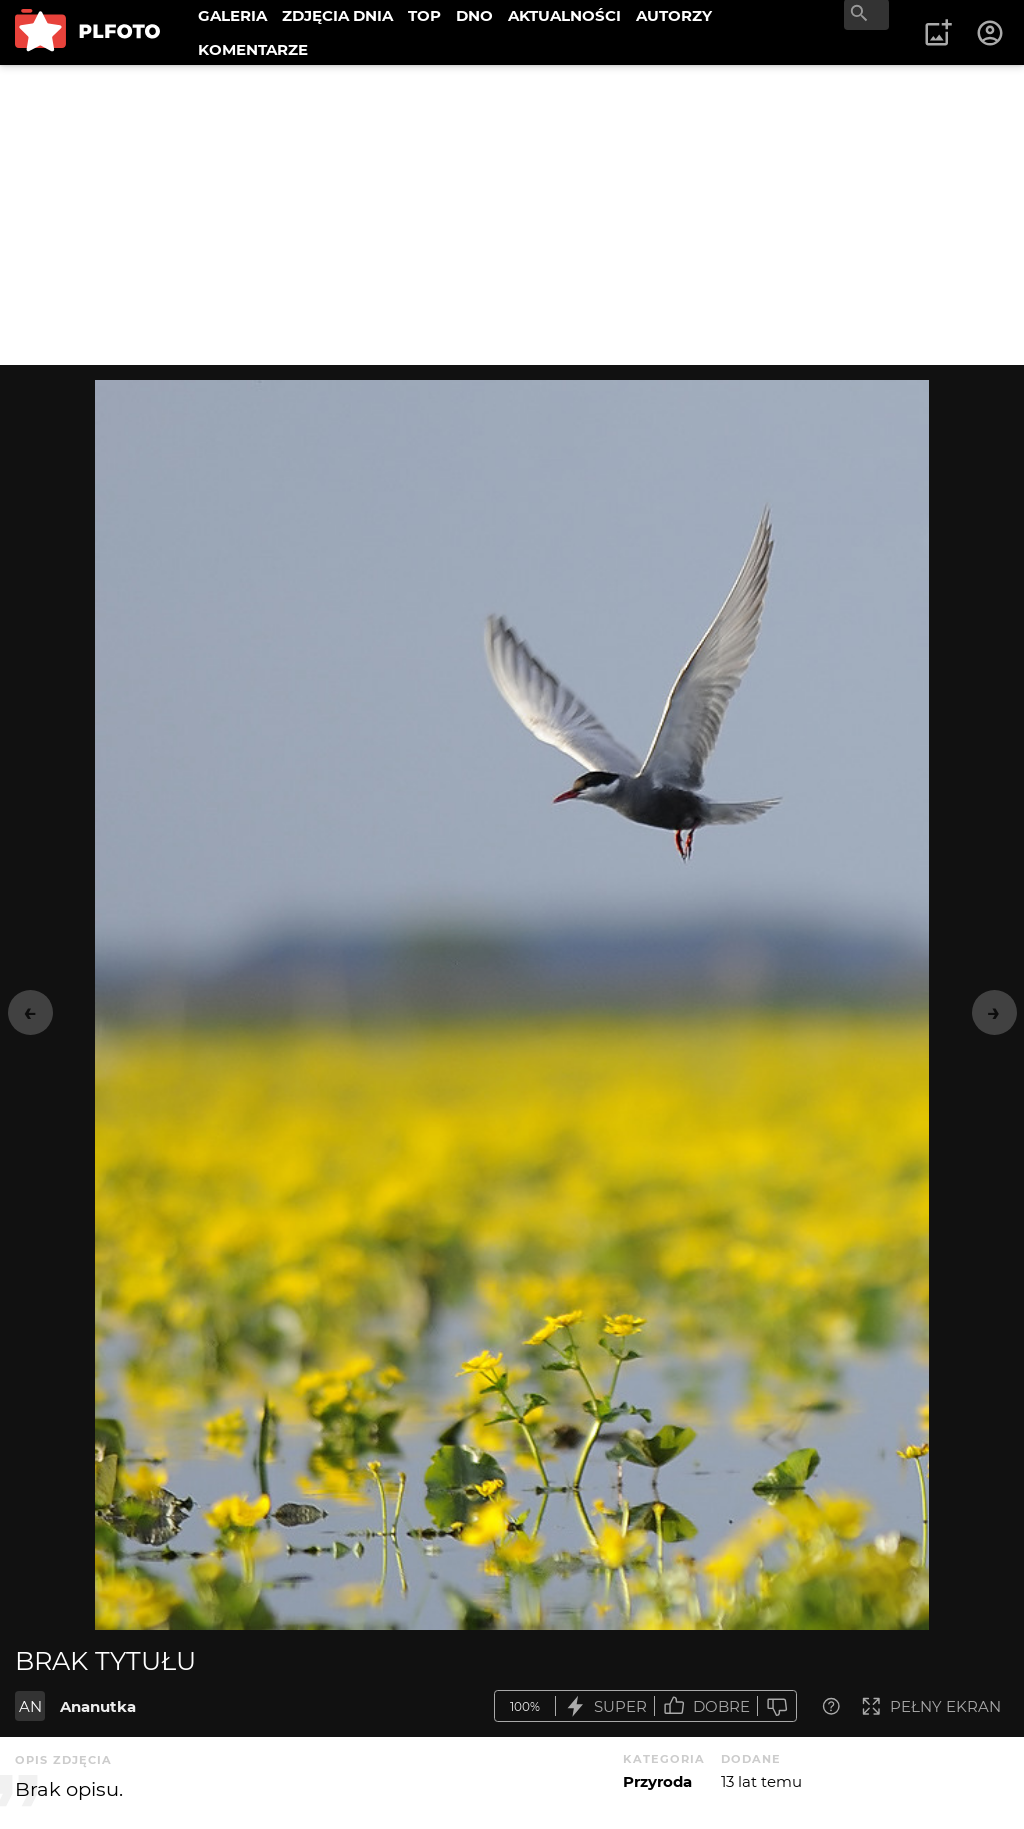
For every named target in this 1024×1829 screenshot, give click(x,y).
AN (30, 1706)
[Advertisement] (512, 215)
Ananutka (98, 1706)
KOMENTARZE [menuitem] (253, 49)
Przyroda (657, 1781)
